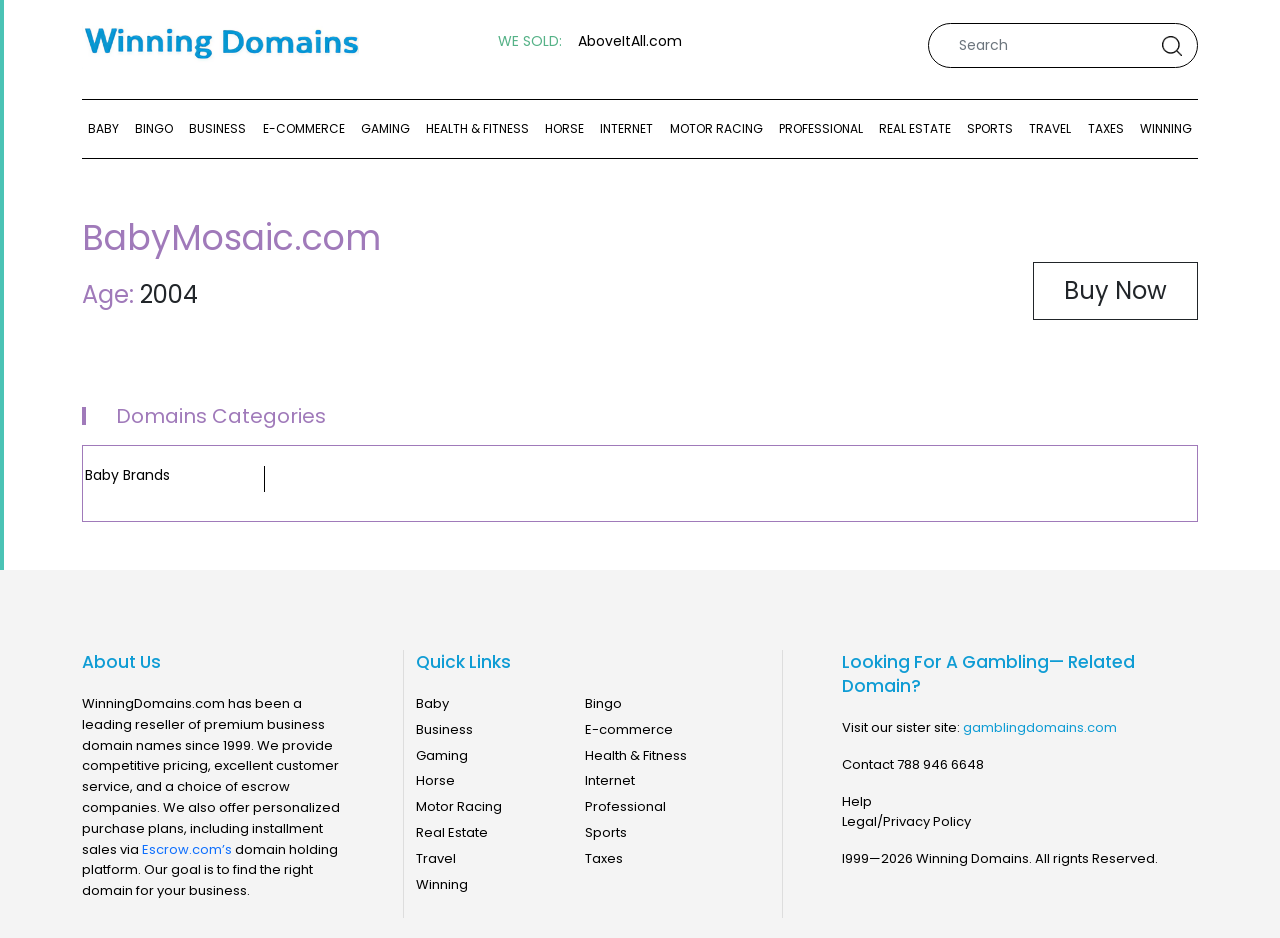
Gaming (385, 128)
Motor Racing (716, 128)
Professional (821, 128)
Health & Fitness (477, 128)
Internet (626, 128)
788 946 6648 (940, 764)
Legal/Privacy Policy (906, 821)
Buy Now (1115, 290)
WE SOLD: (530, 41)
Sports (990, 128)
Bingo (154, 128)
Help (857, 801)
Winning (1166, 128)
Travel (1050, 128)
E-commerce (304, 128)
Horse (564, 128)
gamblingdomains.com (1040, 727)
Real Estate (915, 128)
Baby (103, 128)
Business (217, 128)
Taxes (1106, 128)
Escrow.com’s (187, 849)
